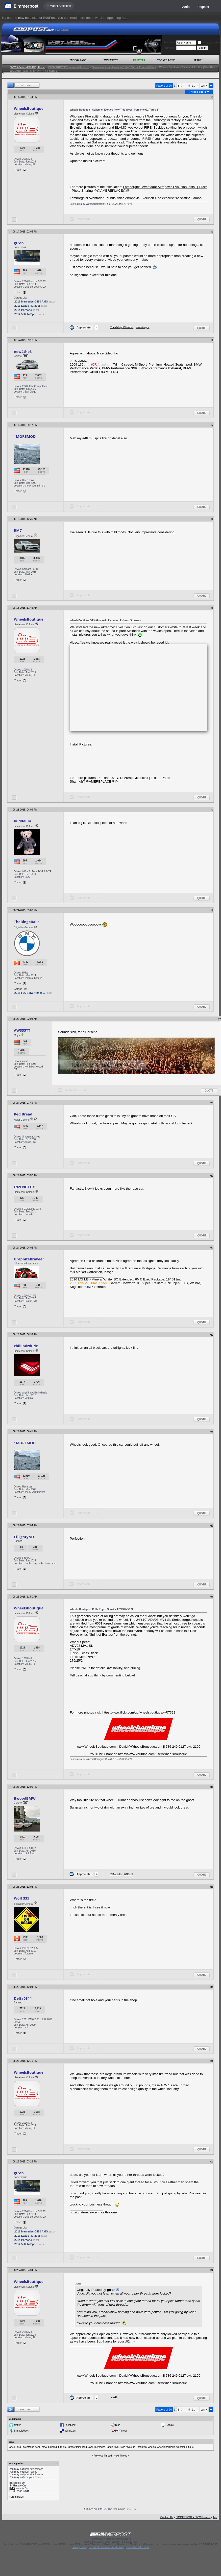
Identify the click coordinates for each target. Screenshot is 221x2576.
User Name (169, 42)
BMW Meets (110, 60)
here (125, 18)
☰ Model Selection (58, 6)
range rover (113, 2447)
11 (193, 85)
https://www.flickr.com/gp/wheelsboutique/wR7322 (138, 1712)
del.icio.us (70, 2430)
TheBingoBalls (26, 921)
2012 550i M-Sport (26, 314)
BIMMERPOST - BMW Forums (192, 2517)
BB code (14, 2483)
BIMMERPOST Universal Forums (68, 67)
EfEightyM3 (24, 1536)
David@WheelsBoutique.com (140, 1746)
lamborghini (74, 2447)
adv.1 (12, 2447)
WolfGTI (128, 1874)
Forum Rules (16, 2496)
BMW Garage (78, 60)
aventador (28, 2447)
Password (168, 47)
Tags (11, 2441)
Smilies (13, 2485)
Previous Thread (103, 2455)
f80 (60, 2447)
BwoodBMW (25, 1798)
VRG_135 (115, 1874)
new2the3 (23, 351)
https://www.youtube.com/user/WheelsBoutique (152, 1754)
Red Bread (23, 1114)
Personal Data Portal (137, 2547)
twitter (17, 2425)
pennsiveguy (142, 327)
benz (37, 2447)
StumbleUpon (21, 2430)
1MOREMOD (25, 436)
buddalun (22, 820)
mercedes (99, 2447)
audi (19, 2447)
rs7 (135, 2447)
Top (215, 2517)
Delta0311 (23, 1998)
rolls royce (126, 2447)
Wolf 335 (21, 1898)
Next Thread (120, 2455)
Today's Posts (166, 60)
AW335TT (22, 1030)
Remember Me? (209, 43)
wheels (152, 2447)
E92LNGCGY (24, 1186)
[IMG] (12, 2488)
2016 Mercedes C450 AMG (31, 301)
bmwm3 (52, 2447)
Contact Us (166, 2517)
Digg (117, 2425)
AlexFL (114, 2397)
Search (198, 60)
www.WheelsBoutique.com (96, 1746)
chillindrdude (26, 1345)
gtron (19, 242)
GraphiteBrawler (29, 1258)
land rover (87, 2447)
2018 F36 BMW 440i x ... (29, 992)
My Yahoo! (121, 2430)
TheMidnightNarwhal (121, 327)
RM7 (18, 530)
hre (65, 2447)
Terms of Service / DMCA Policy (106, 2547)
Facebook (70, 2425)
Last (204, 85)
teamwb (142, 2447)
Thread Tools (197, 91)
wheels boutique (166, 2447)
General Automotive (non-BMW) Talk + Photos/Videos (124, 67)
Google (170, 2425)
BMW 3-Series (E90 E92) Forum (27, 67)
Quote (201, 219)
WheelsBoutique (29, 108)
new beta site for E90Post (37, 18)
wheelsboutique (185, 2447)
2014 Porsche (23, 309)
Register (203, 7)
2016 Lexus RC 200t (27, 305)
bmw (44, 2447)
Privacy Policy (79, 2547)
